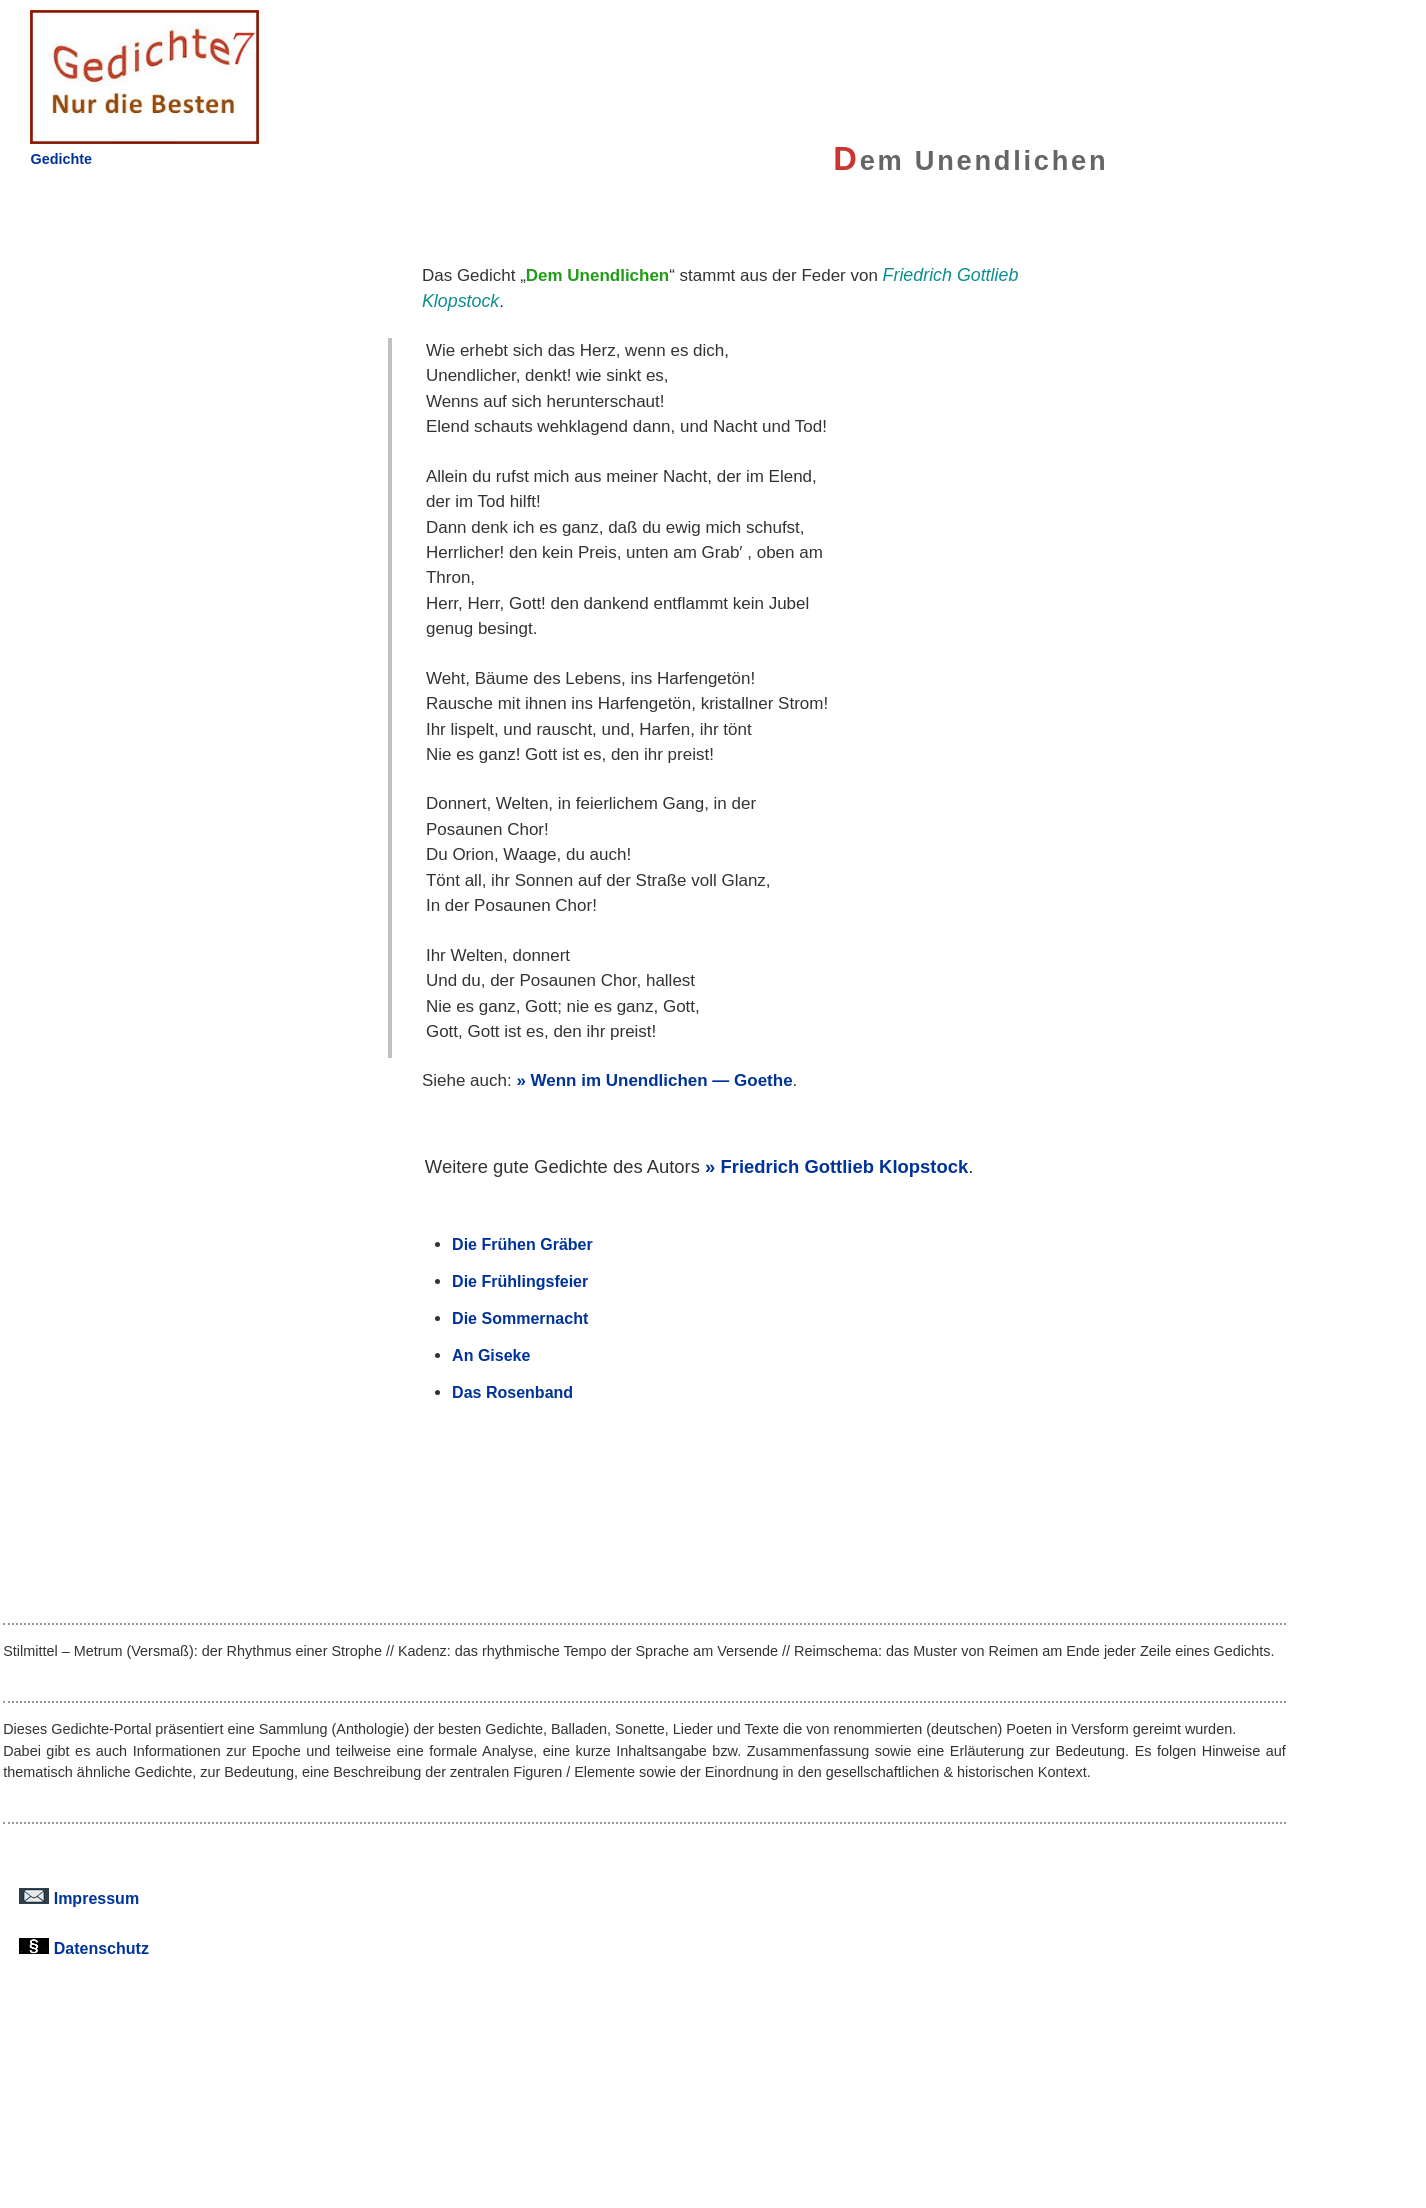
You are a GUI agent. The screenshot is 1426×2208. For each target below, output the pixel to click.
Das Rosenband (512, 1392)
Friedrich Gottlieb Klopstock (844, 1166)
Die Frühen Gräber (522, 1244)
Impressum (79, 1898)
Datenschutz (84, 1948)
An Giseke (491, 1355)
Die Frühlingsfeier (520, 1281)
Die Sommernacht (520, 1318)
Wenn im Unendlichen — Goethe (662, 1080)
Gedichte (61, 159)
